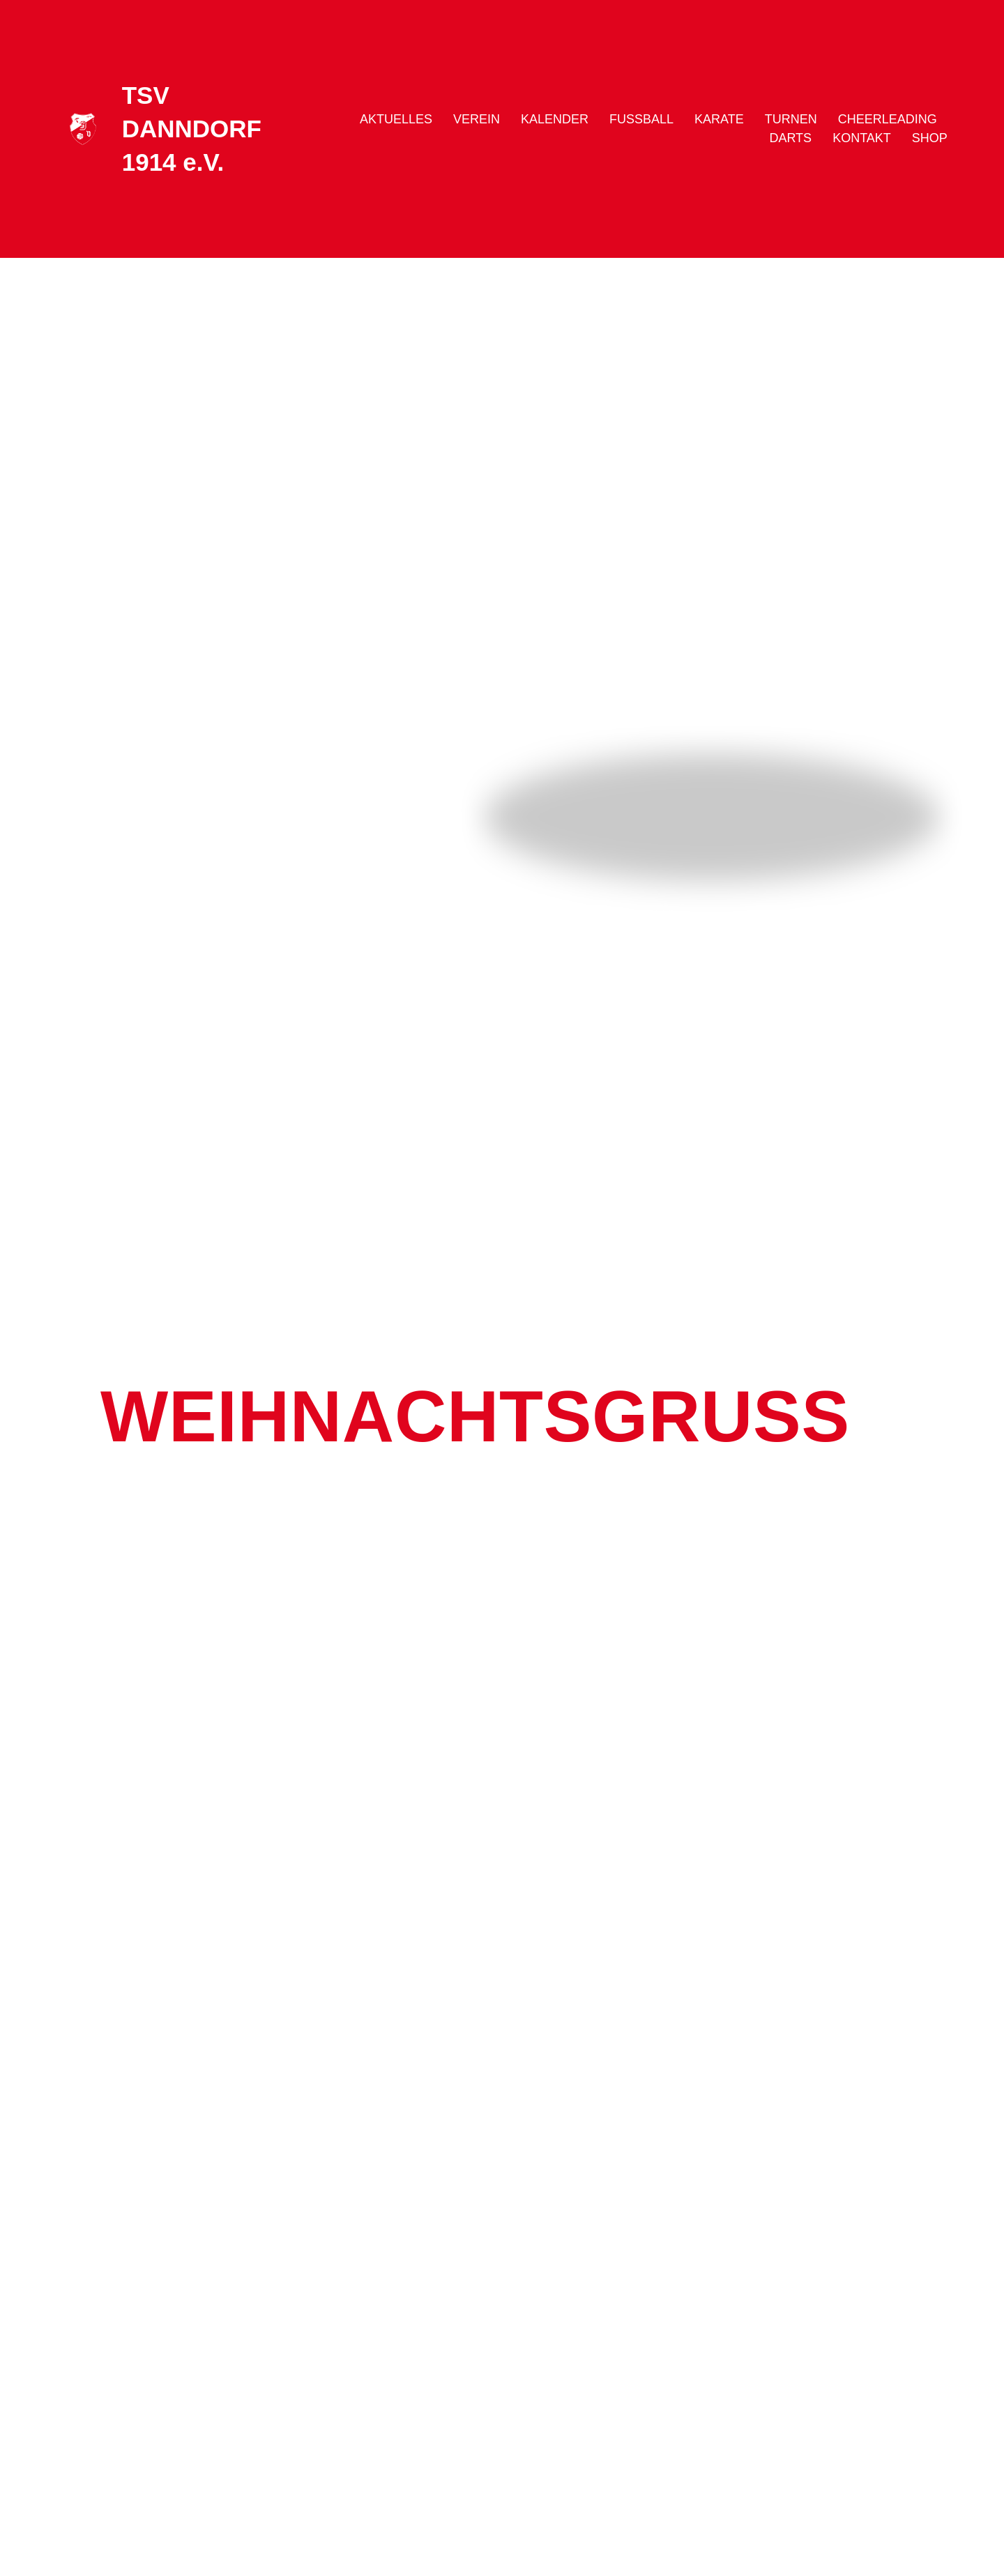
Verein (476, 119)
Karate (719, 119)
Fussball (641, 119)
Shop (930, 138)
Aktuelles (396, 119)
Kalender (554, 119)
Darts (790, 138)
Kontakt (861, 138)
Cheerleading (887, 119)
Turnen (791, 119)
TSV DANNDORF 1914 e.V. (191, 129)
